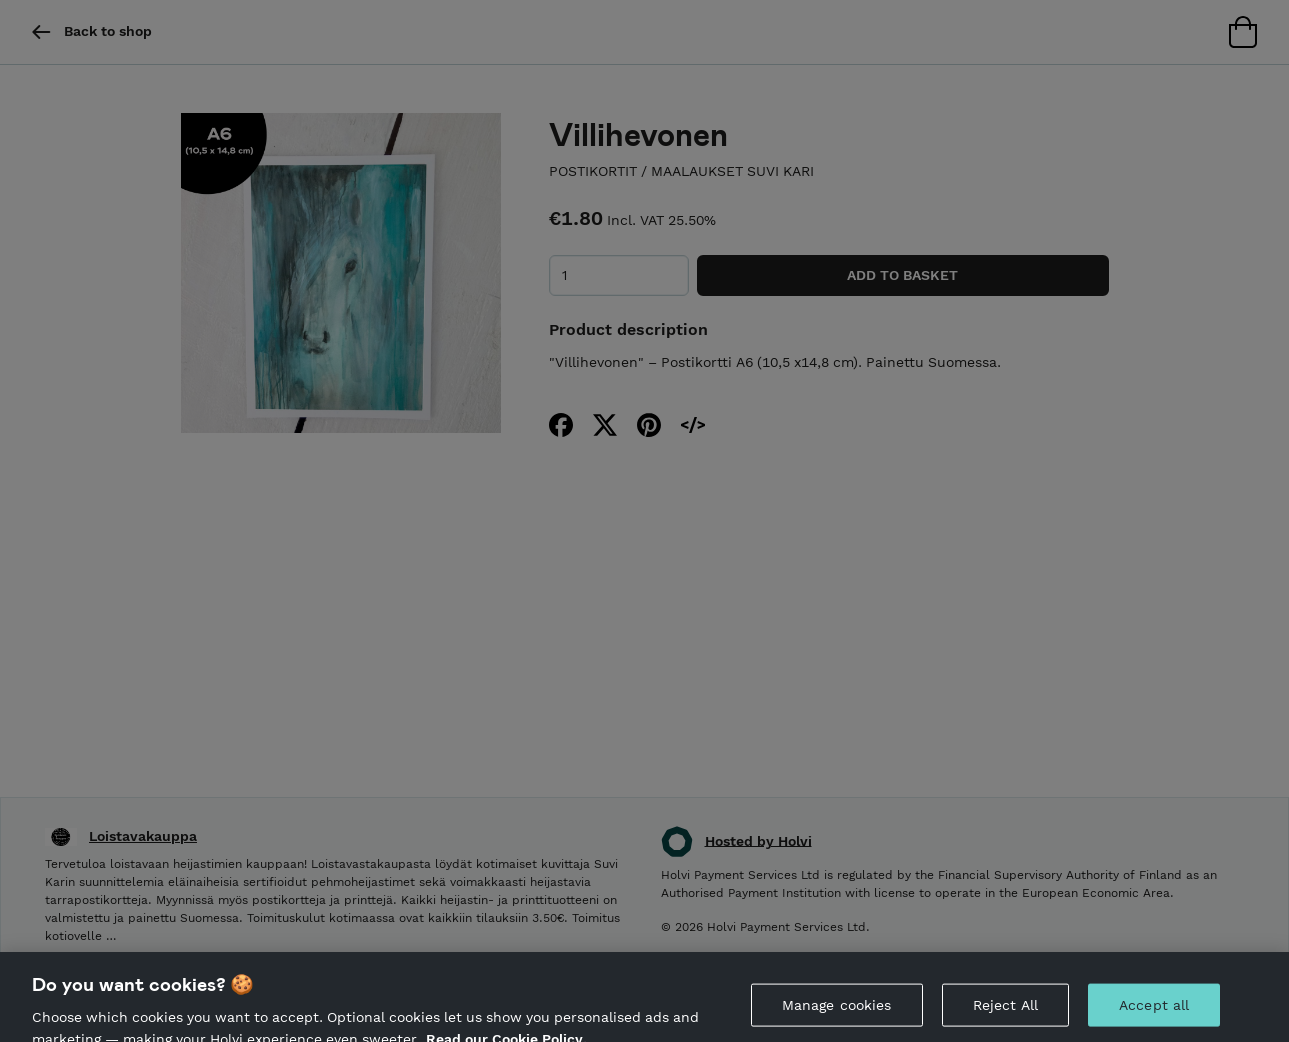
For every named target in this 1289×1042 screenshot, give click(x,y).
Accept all (1154, 1014)
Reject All (1005, 1014)
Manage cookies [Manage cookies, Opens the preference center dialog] (837, 1014)
